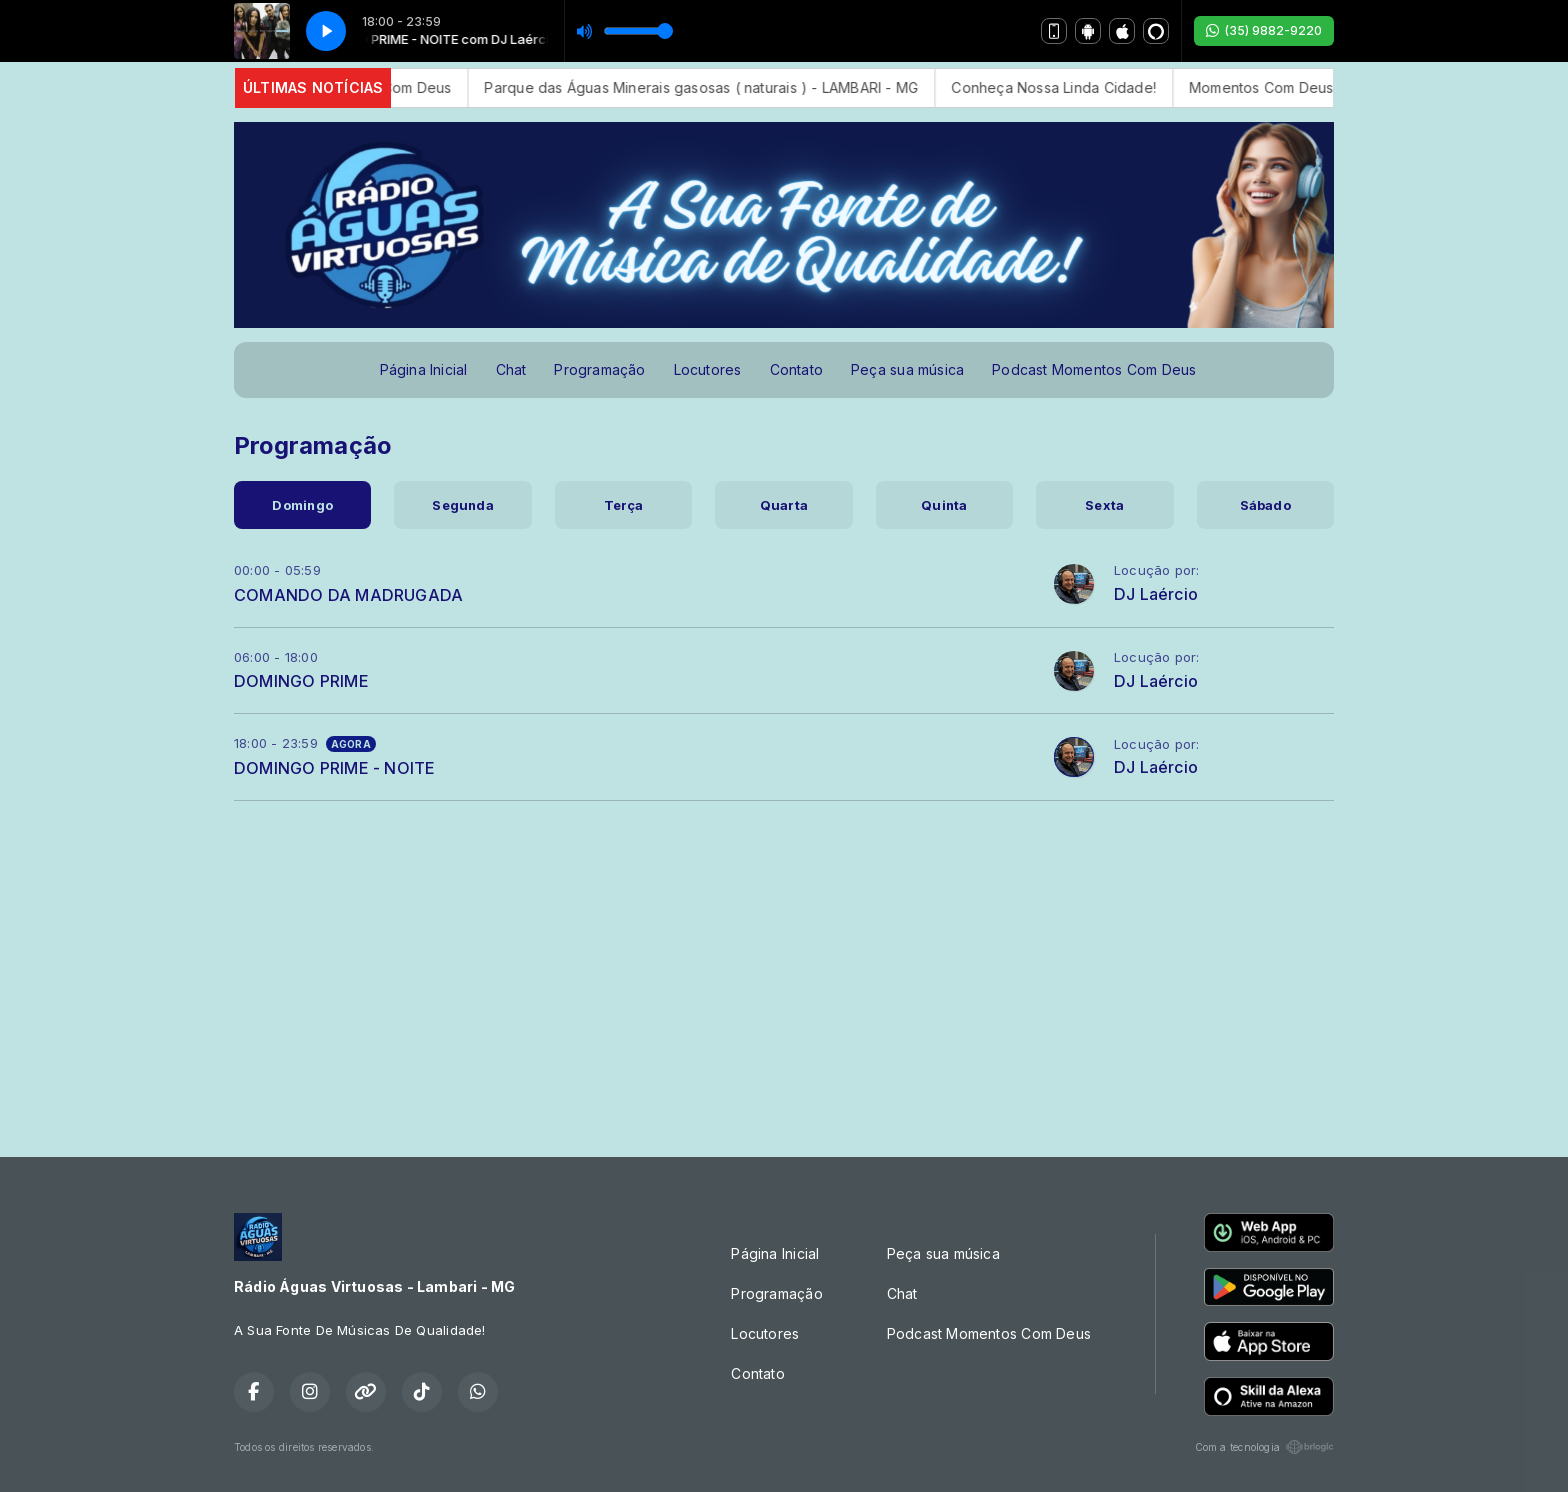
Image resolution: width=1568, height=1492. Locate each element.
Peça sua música (907, 369)
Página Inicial (424, 369)
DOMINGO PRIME (301, 681)
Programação (599, 369)
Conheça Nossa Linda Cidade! (1073, 87)
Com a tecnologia (1264, 1447)
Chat (511, 369)
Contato (796, 369)
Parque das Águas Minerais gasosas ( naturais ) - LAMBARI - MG (721, 87)
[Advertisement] (784, 971)
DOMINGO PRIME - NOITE (334, 768)
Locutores (708, 369)
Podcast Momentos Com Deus (1094, 369)
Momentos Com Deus (398, 87)
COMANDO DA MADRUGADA (348, 595)
